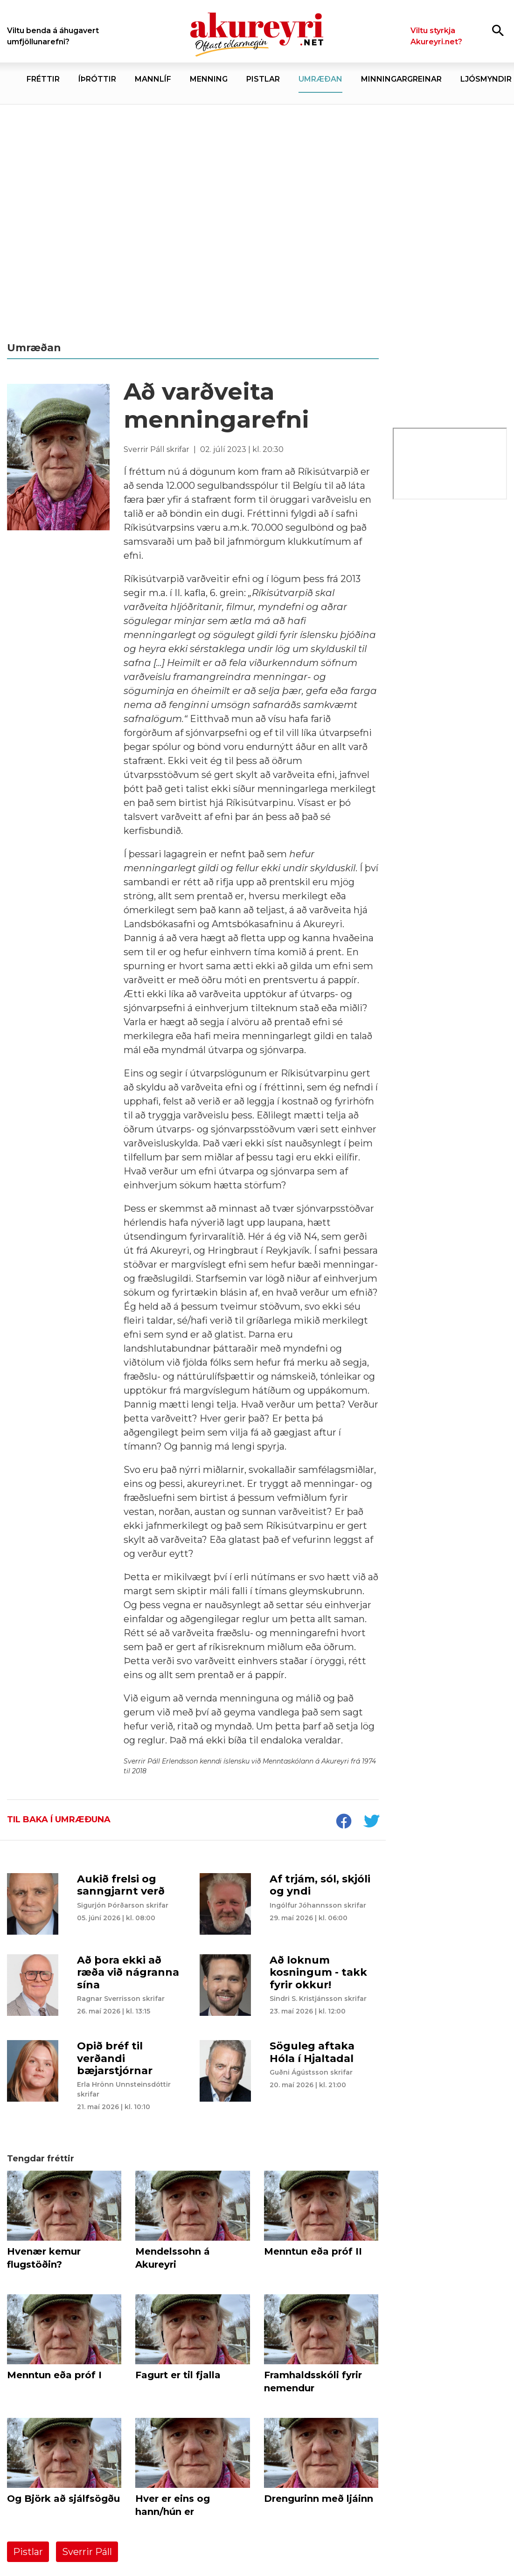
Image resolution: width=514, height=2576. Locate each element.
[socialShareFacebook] (343, 1822)
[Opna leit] (498, 30)
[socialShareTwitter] (371, 1822)
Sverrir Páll (87, 2551)
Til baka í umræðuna (59, 1819)
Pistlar (28, 2551)
